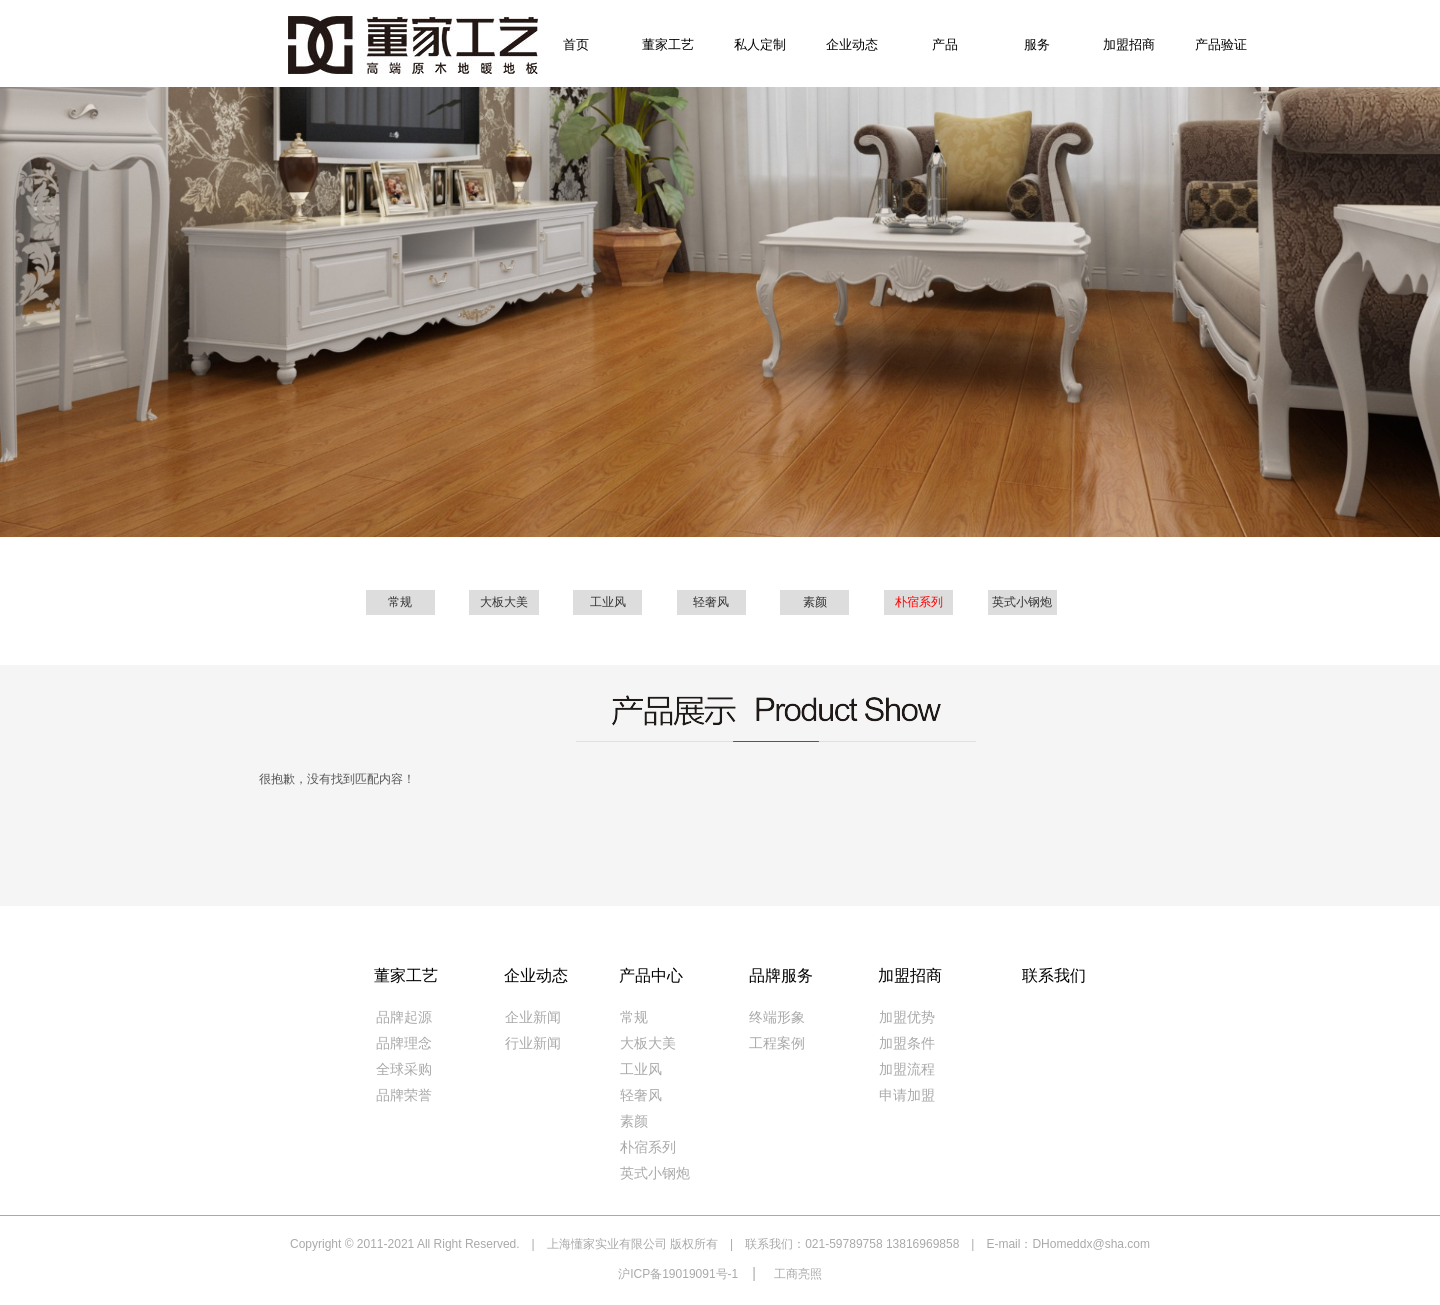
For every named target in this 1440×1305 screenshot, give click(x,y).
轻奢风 (711, 602)
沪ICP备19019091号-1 (678, 1274)
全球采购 (404, 1069)
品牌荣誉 (404, 1095)
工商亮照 (798, 1274)
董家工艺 (668, 44)
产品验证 (1221, 44)
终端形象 (777, 1017)
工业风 (608, 602)
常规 (400, 602)
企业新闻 (533, 1017)
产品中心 (651, 975)
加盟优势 (907, 1017)
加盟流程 (907, 1069)
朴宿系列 (919, 602)
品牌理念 (404, 1043)
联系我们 (1054, 975)
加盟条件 (907, 1043)
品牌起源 (404, 1017)
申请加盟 (907, 1095)
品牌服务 (781, 975)
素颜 (815, 602)
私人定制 (760, 44)
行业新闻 (533, 1043)
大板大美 (504, 602)
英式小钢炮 (1022, 602)
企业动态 (852, 44)
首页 (576, 44)
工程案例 (777, 1043)
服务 (1037, 44)
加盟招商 (1129, 44)
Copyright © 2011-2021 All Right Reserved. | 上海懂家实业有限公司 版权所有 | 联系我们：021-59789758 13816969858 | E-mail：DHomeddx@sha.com (720, 1244)
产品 (945, 44)
